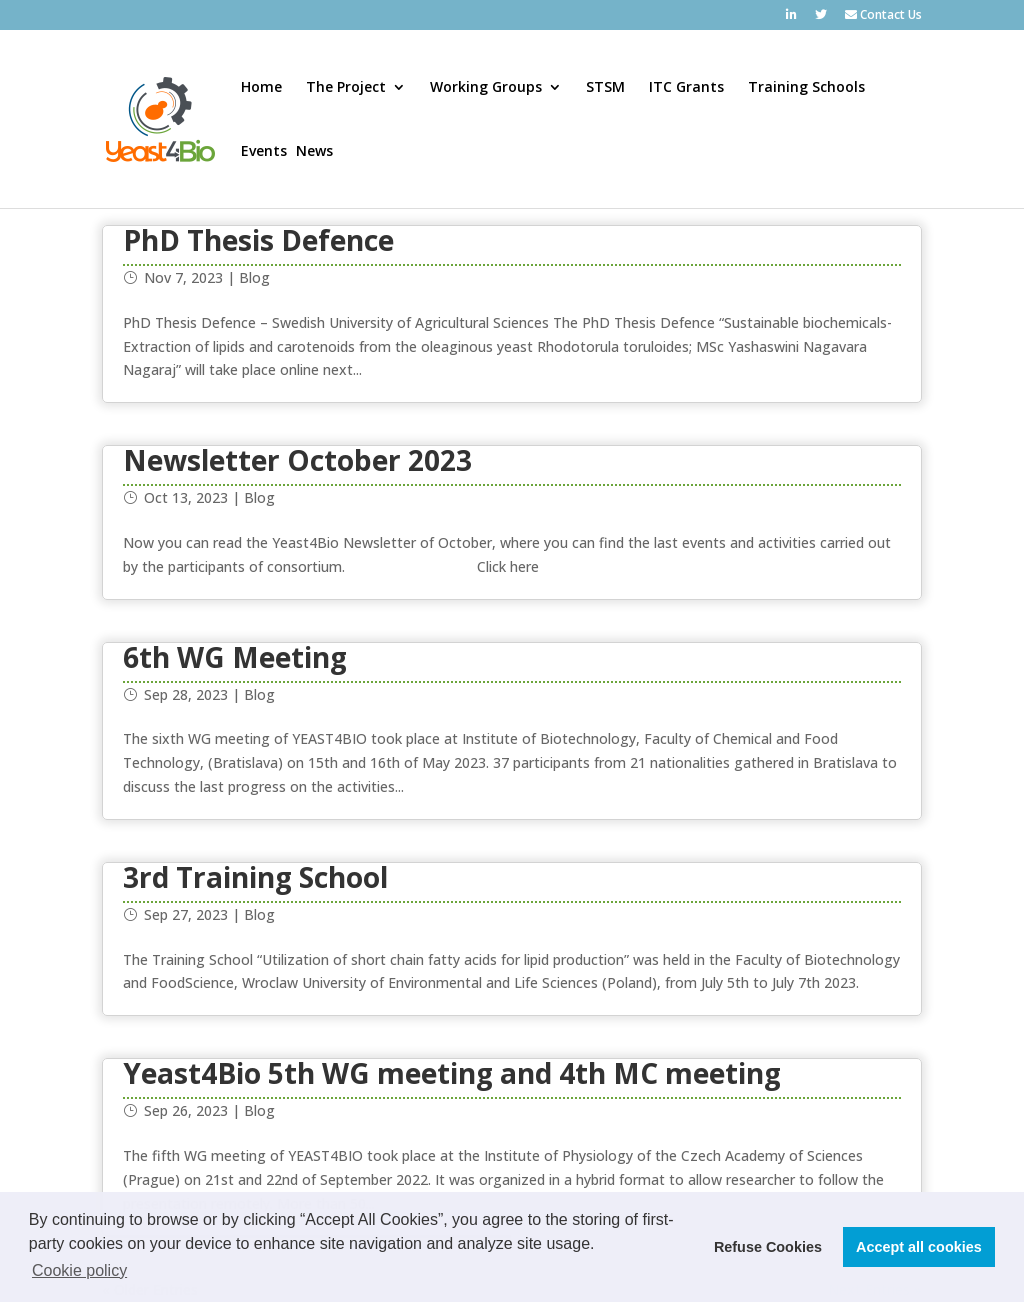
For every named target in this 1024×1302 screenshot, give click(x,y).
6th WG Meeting (235, 657)
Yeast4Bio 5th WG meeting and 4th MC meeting (452, 1073)
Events (264, 152)
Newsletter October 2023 (297, 460)
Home (261, 88)
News (314, 152)
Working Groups (486, 88)
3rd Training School (255, 877)
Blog (254, 277)
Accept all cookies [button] (919, 1247)
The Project (346, 88)
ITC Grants (686, 88)
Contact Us (883, 16)
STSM (605, 88)
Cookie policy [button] (79, 1270)
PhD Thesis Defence (258, 240)
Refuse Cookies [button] (768, 1247)
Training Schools (806, 88)
